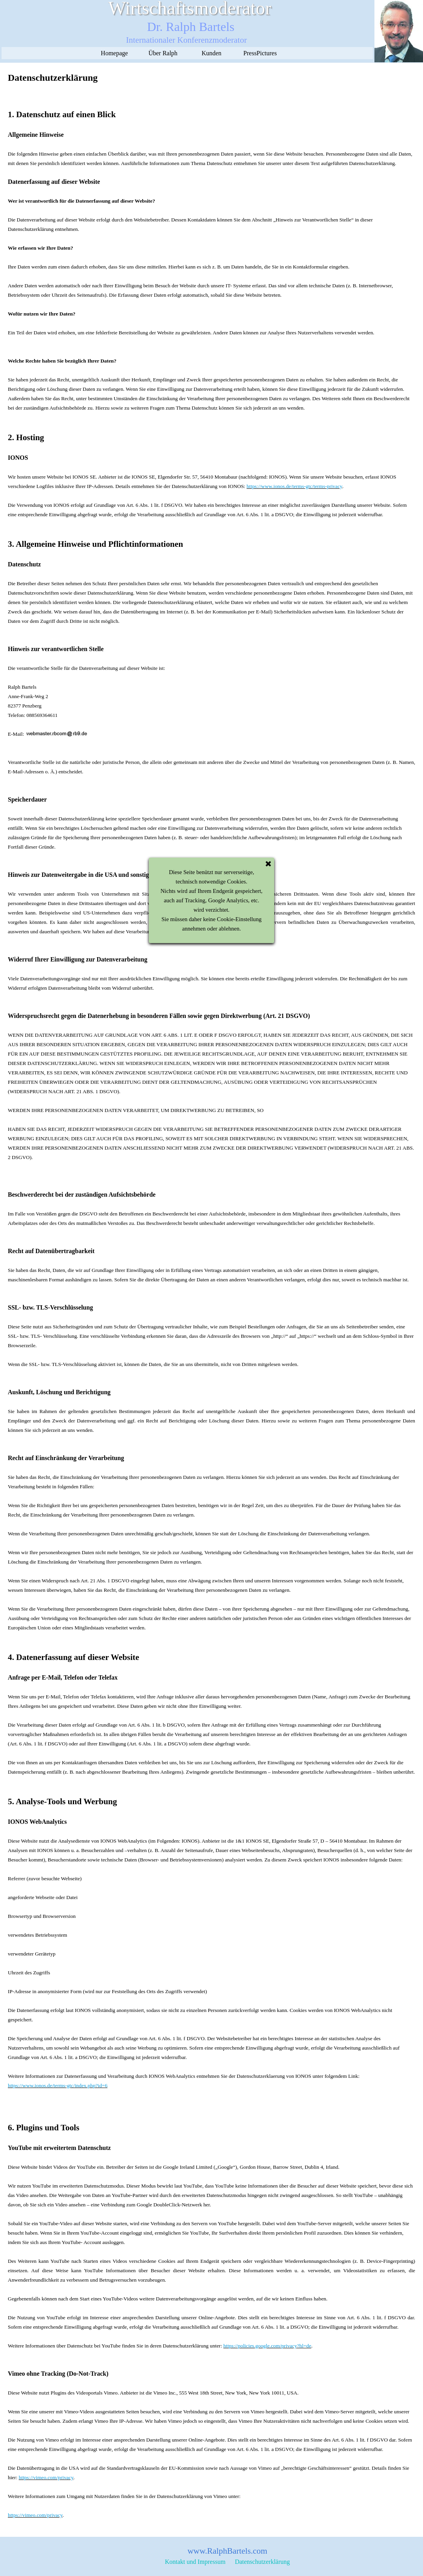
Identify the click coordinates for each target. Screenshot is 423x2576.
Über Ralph (162, 53)
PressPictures (260, 53)
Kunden (212, 53)
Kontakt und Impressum (195, 2561)
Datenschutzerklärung (262, 2561)
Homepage (114, 53)
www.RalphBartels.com (228, 2551)
